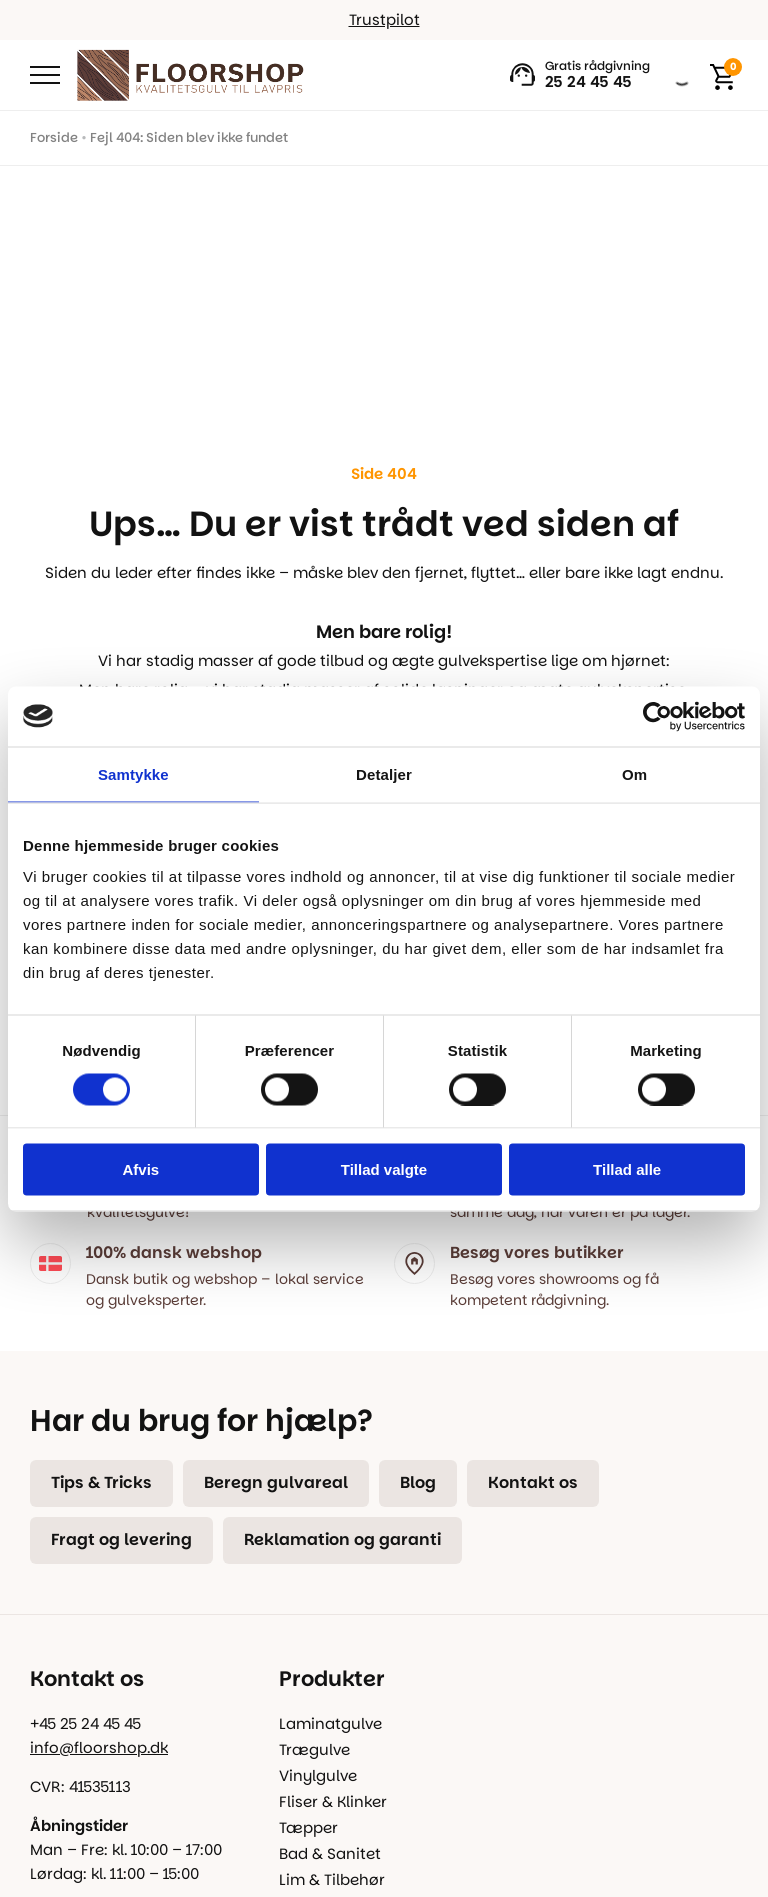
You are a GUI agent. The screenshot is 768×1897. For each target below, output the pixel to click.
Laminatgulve (330, 1723)
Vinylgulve (318, 1775)
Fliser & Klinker (333, 1801)
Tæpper (308, 1827)
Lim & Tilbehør (332, 1879)
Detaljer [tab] (384, 773)
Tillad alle (627, 1169)
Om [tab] (634, 773)
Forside (54, 137)
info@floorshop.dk (99, 1747)
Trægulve (314, 1749)
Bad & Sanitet (330, 1853)
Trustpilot (384, 19)
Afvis (140, 1169)
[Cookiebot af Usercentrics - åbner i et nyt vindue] (657, 716)
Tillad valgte (384, 1169)
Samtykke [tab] (133, 773)
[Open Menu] (45, 75)
